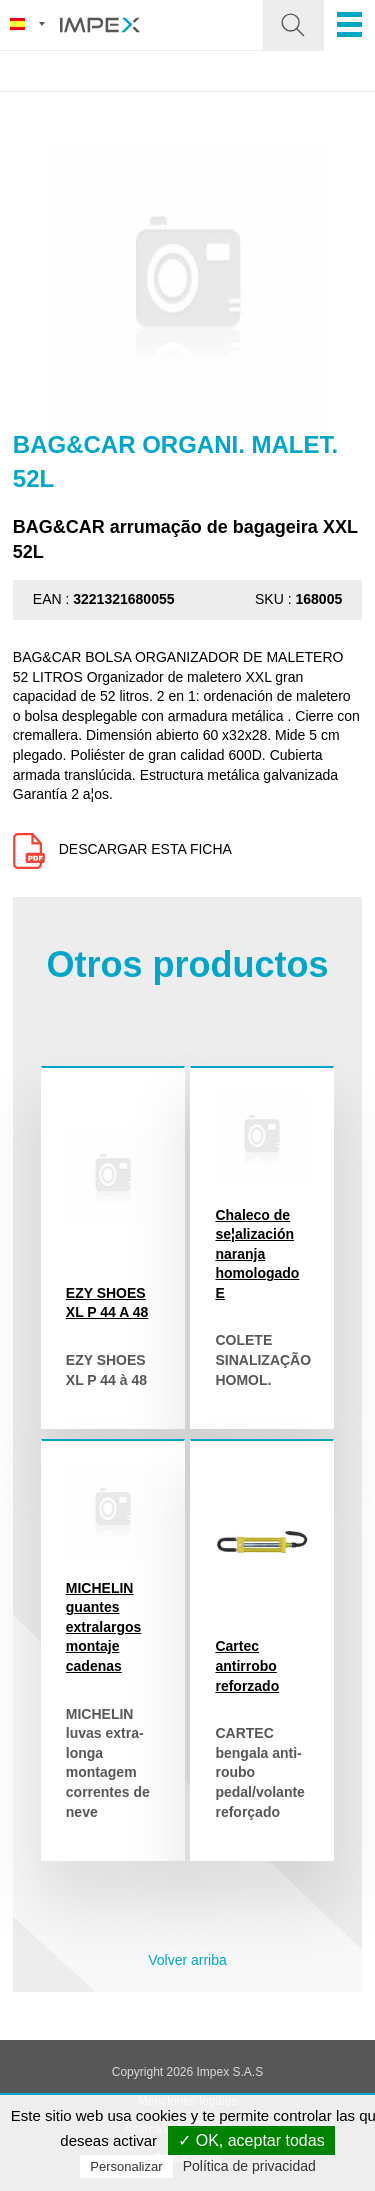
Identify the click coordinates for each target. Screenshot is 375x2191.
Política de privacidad (249, 2166)
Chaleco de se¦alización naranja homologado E (257, 1254)
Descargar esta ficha (122, 849)
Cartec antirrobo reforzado (247, 1665)
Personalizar (126, 2166)
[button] (293, 25)
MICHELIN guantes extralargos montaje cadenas (103, 1627)
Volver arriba (187, 1960)
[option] (188, 288)
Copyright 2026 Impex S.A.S (187, 2072)
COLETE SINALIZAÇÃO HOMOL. (263, 1359)
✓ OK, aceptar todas (251, 2140)
